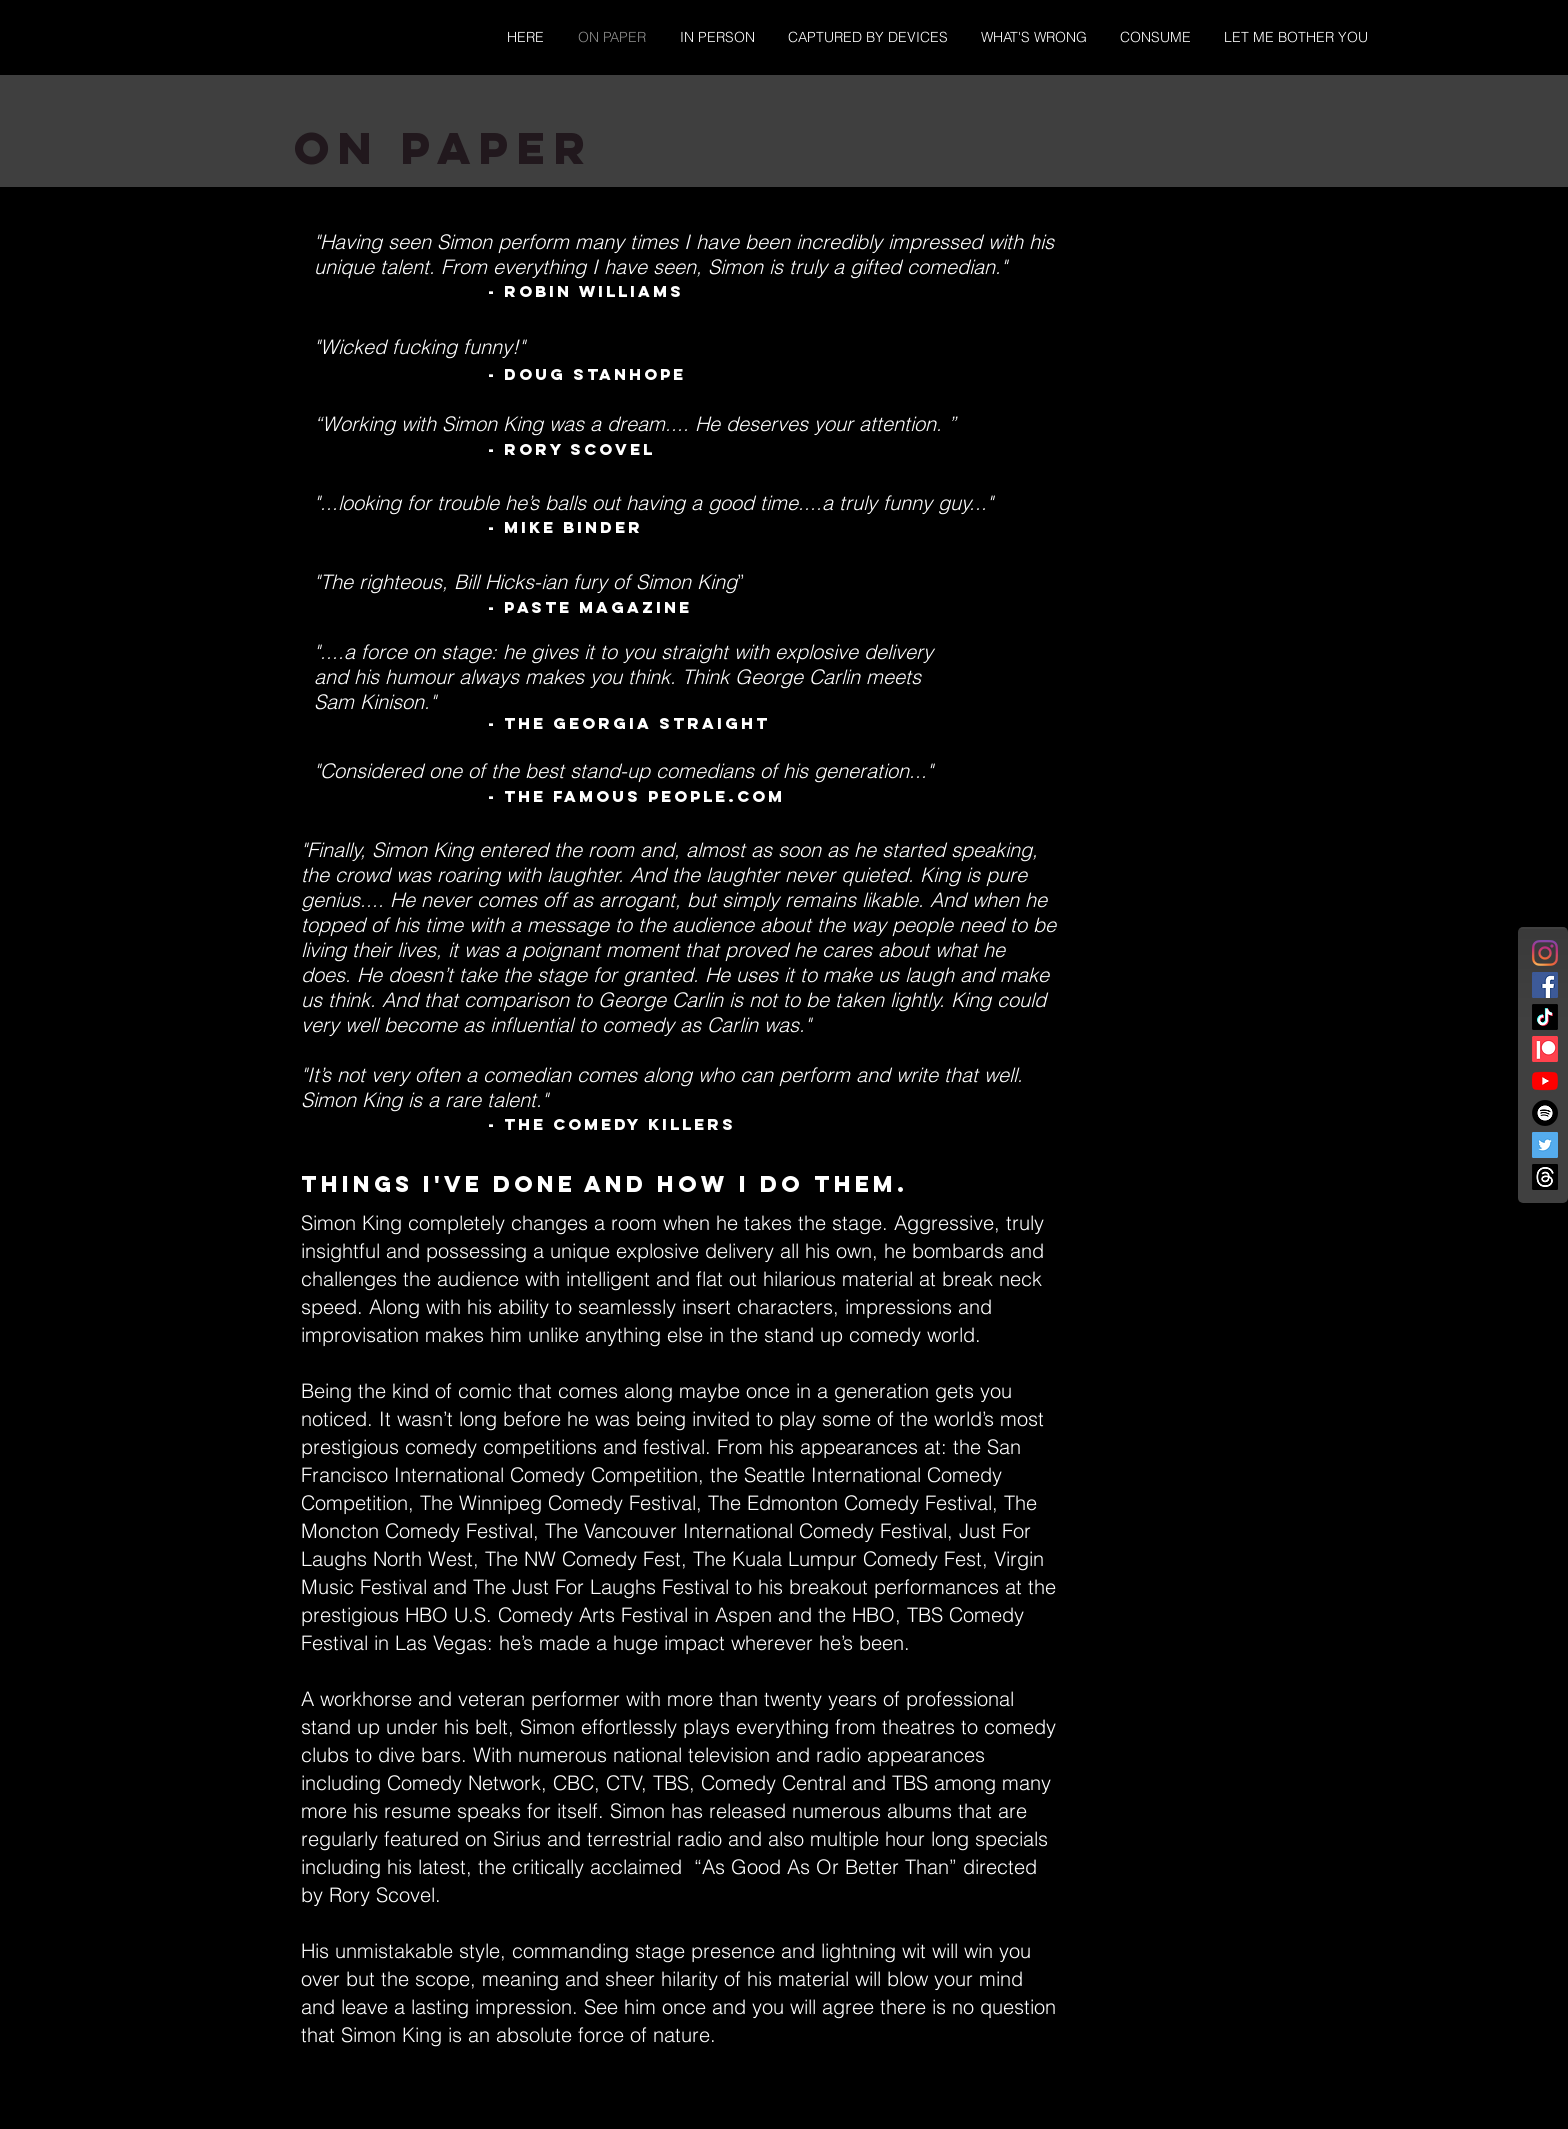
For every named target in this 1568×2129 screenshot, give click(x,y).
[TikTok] (1545, 1017)
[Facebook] (1545, 985)
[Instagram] (1545, 953)
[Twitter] (1545, 1145)
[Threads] (1545, 1177)
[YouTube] (1545, 1081)
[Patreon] (1545, 1049)
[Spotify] (1545, 1113)
